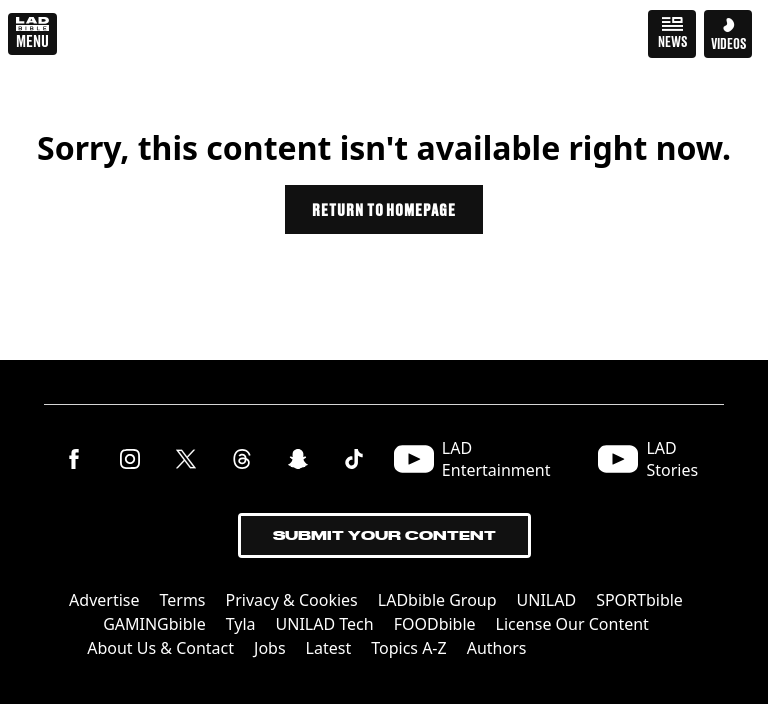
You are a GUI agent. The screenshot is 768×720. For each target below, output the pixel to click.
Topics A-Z (408, 648)
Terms (183, 600)
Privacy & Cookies (292, 600)
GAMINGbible (154, 624)
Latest (329, 648)
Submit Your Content (384, 535)
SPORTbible (639, 600)
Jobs (270, 648)
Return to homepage (384, 209)
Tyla (241, 624)
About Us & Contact (160, 648)
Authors (497, 648)
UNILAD (547, 600)
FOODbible (435, 624)
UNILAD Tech (325, 624)
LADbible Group (437, 600)
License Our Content (572, 624)
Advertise (104, 600)
